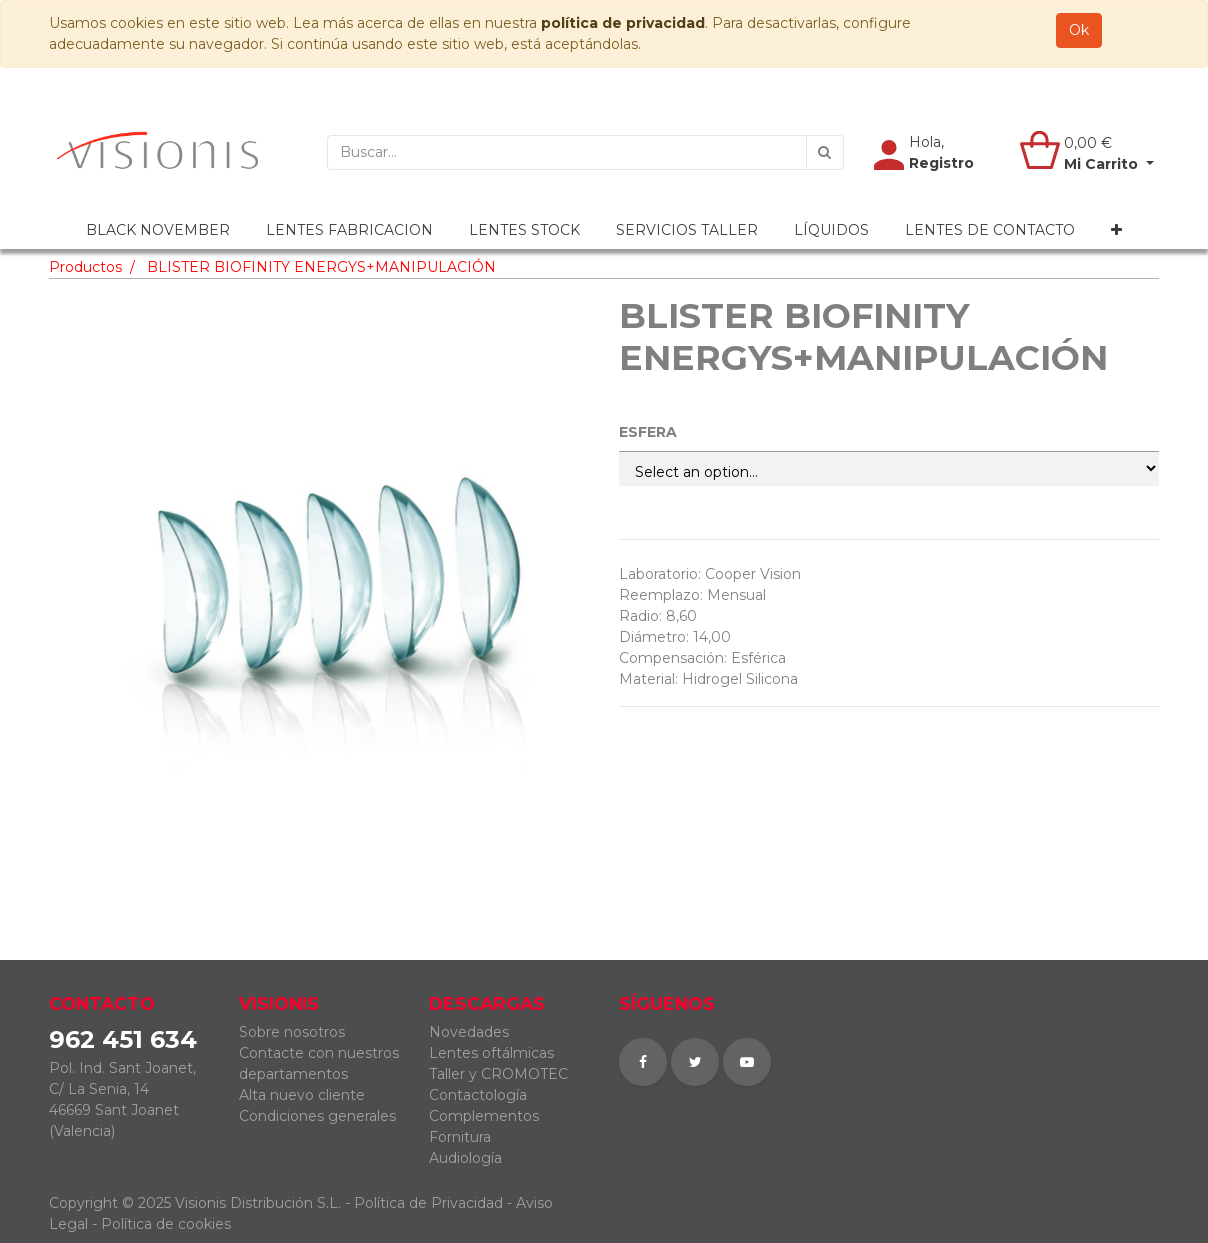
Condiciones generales (317, 1116)
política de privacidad (623, 23)
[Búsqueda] (825, 152)
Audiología (465, 1158)
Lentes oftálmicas (491, 1053)
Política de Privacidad (428, 1203)
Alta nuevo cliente (302, 1095)
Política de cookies (166, 1224)
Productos (85, 267)
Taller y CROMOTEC (498, 1074)
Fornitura (460, 1137)
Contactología (478, 1095)
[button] (1116, 230)
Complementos (484, 1116)
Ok (1079, 30)
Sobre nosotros (292, 1032)
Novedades (469, 1032)
